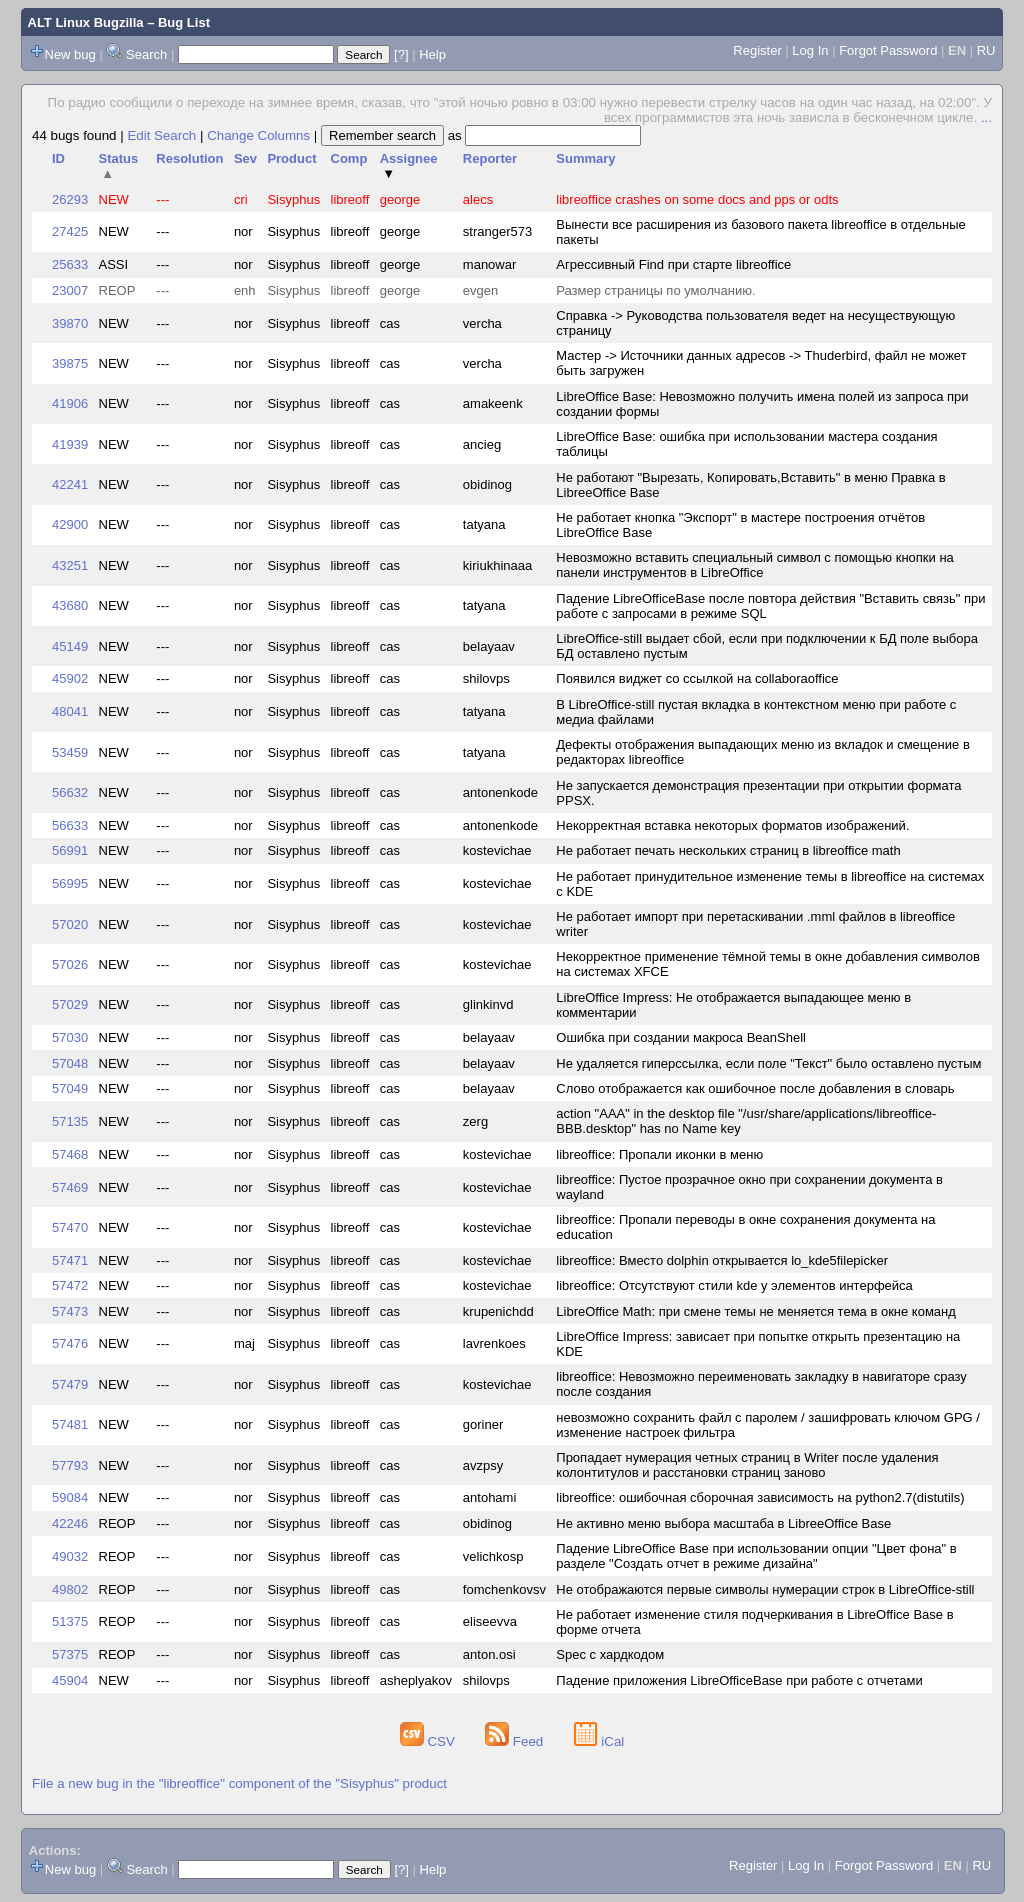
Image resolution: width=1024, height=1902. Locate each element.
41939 (70, 444)
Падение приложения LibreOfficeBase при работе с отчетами (739, 1680)
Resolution (189, 158)
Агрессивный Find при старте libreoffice (673, 264)
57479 (70, 1384)
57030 (70, 1037)
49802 (70, 1589)
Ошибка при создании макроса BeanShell (681, 1037)
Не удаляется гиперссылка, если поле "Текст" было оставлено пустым (768, 1063)
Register (757, 50)
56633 (70, 825)
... (986, 117)
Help (432, 54)
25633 (70, 264)
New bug (70, 54)
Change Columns (258, 135)
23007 (70, 290)
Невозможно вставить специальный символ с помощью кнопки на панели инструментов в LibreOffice (755, 565)
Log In (810, 50)
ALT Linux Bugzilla (86, 22)
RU (986, 50)
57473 (70, 1311)
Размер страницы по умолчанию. (655, 290)
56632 (70, 792)
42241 (70, 484)
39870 (70, 323)
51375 (70, 1621)
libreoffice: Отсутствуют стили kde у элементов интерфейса (734, 1285)
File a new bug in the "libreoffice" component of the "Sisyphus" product (239, 1783)
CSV (429, 1741)
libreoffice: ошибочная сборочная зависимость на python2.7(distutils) (760, 1497)
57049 (70, 1088)
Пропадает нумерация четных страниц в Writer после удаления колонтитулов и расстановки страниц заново (747, 1465)
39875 (70, 363)
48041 (70, 711)
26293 (70, 199)
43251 (70, 565)
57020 (70, 924)
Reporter (490, 158)
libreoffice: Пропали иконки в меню (659, 1154)
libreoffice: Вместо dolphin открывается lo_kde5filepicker (722, 1260)
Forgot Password (888, 50)
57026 (70, 964)
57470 (70, 1227)
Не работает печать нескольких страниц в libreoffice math (728, 850)
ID (58, 158)
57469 (70, 1187)
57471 (70, 1260)
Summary (585, 158)
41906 (70, 403)
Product (291, 158)
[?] (401, 54)
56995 (70, 883)
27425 (70, 231)
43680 (70, 605)
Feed (516, 1741)
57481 (70, 1424)
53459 (70, 752)
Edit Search (161, 135)
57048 (70, 1063)
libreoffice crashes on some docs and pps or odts (697, 199)
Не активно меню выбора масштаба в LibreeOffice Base (723, 1523)
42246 (70, 1523)
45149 (70, 646)
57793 (70, 1465)
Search (146, 54)
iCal (599, 1741)
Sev (245, 158)
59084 (70, 1497)
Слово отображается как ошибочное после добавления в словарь (755, 1088)
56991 (70, 850)
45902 (70, 678)
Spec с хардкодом (610, 1654)
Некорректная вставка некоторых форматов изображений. (732, 825)
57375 (70, 1654)
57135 (70, 1121)
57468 (70, 1154)
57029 (70, 1004)
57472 (70, 1285)
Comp (349, 158)
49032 (70, 1556)
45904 (70, 1680)
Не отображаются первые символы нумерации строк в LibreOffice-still (765, 1589)
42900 (70, 524)
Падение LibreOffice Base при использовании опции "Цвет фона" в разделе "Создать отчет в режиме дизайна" (756, 1556)
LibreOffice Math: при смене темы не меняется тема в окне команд (756, 1311)
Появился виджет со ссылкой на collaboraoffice (697, 678)
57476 (70, 1343)
